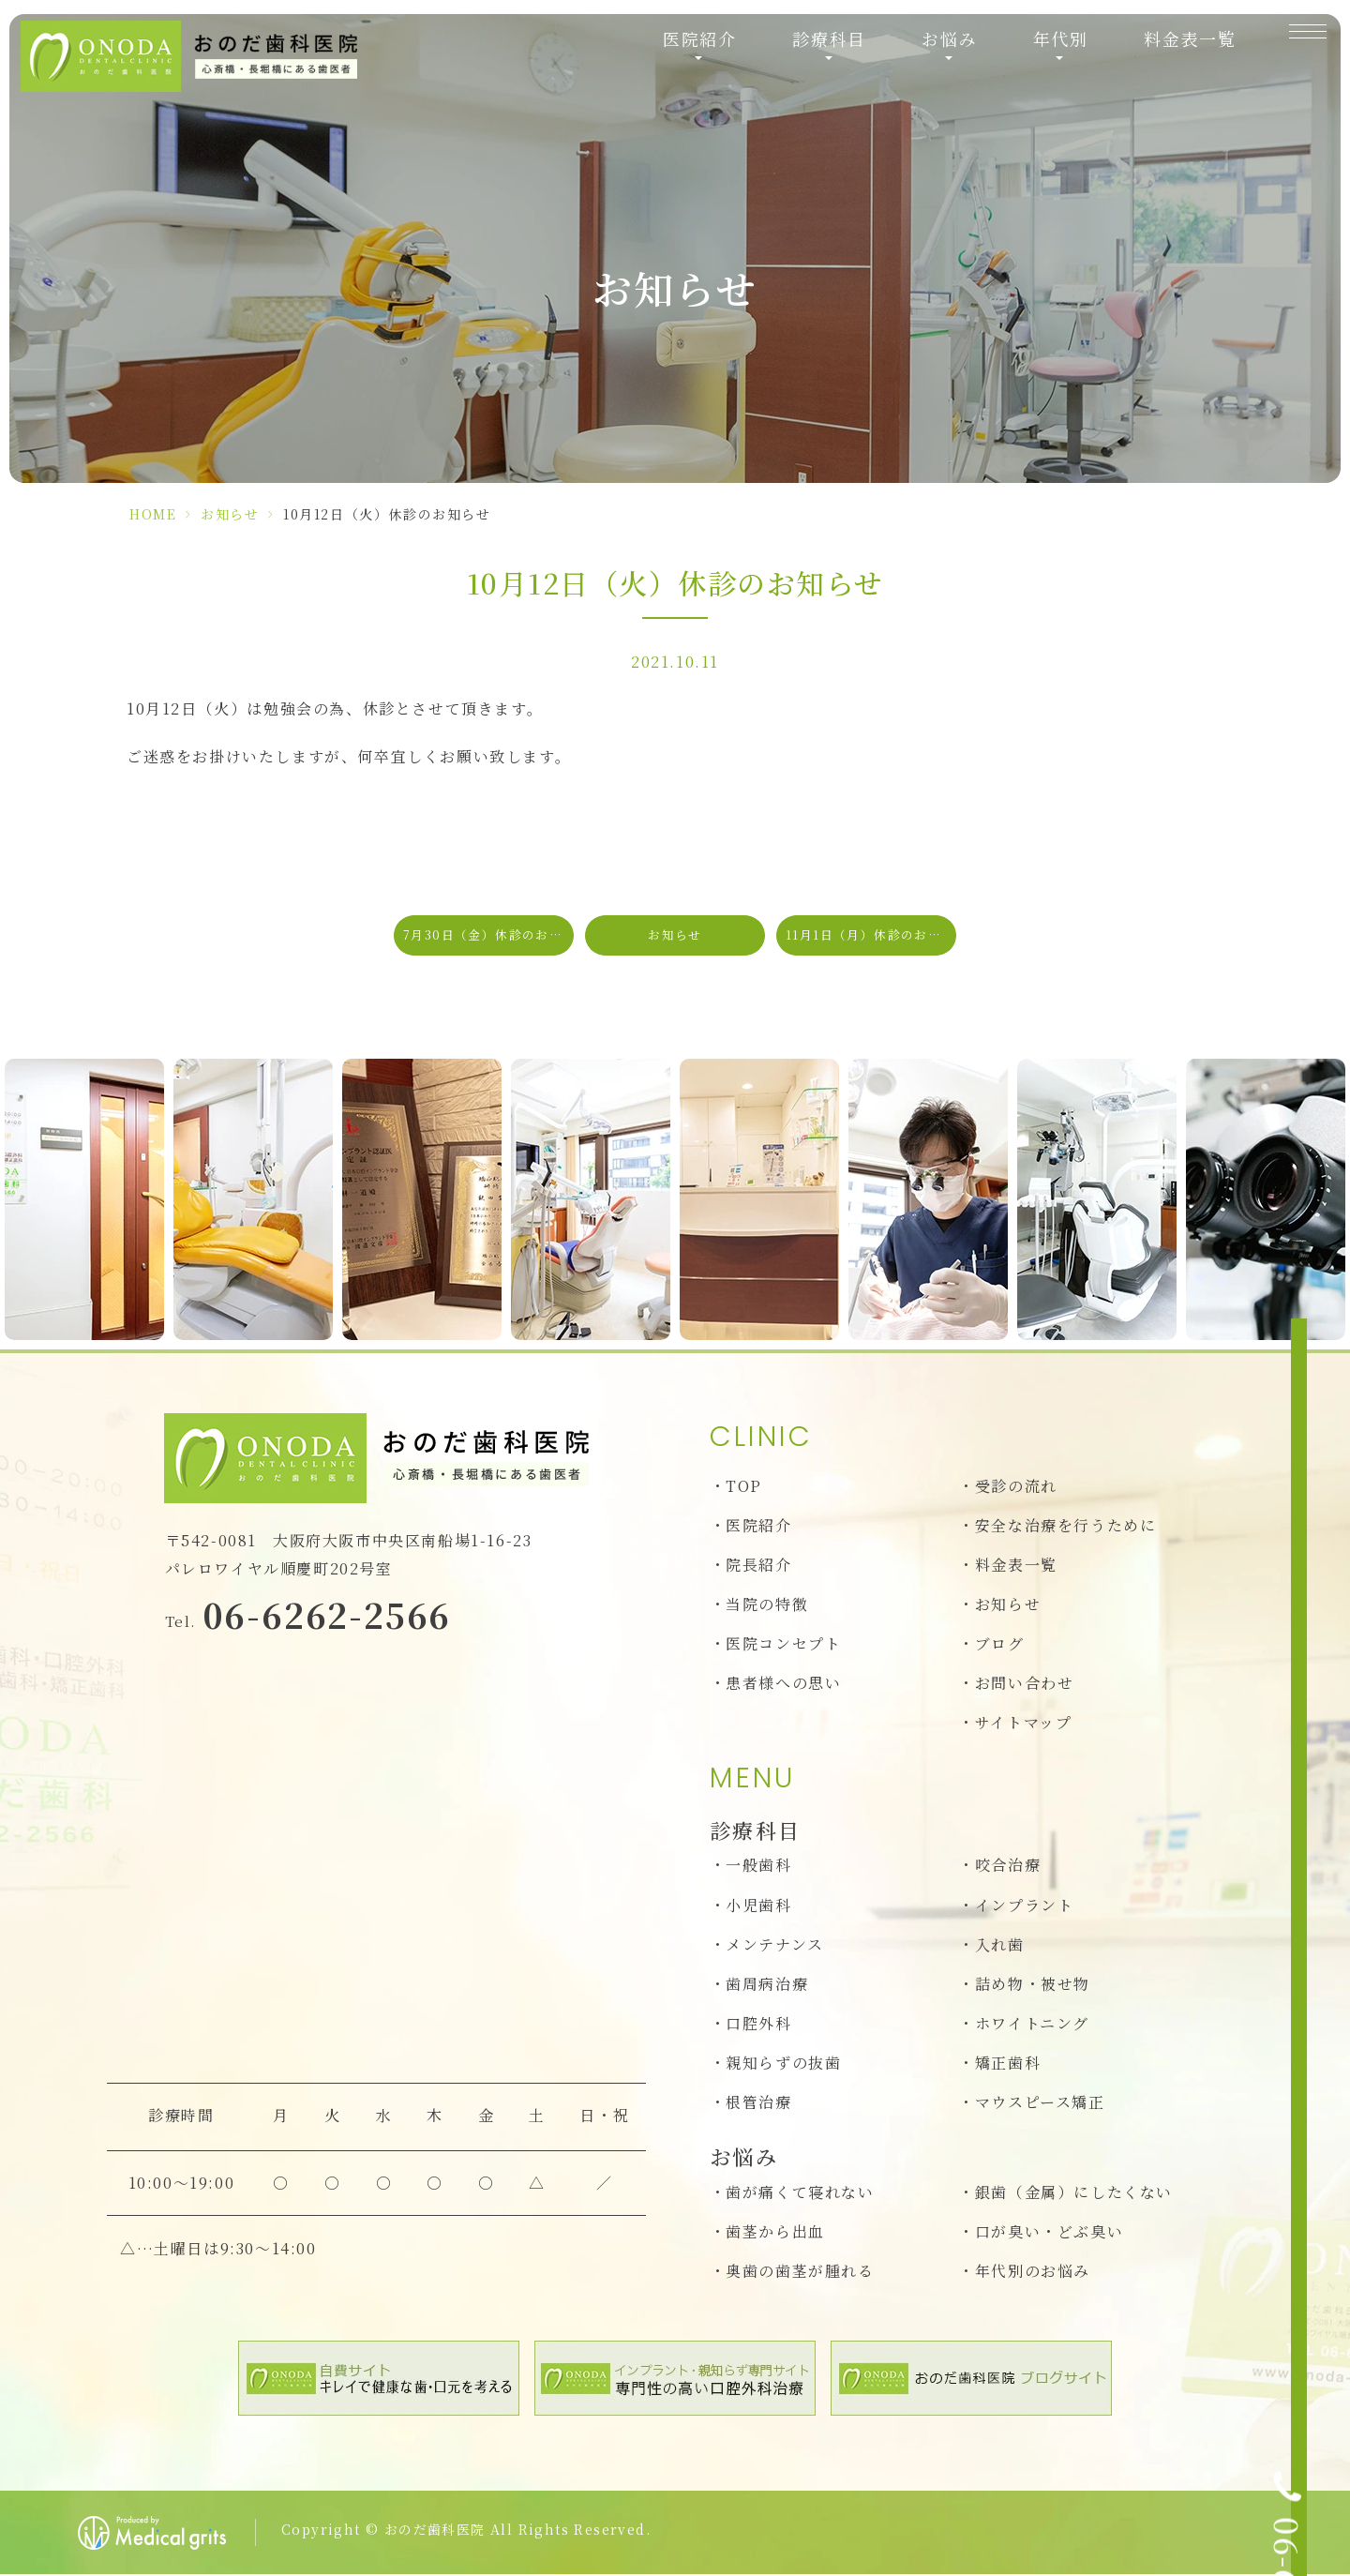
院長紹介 (758, 1566)
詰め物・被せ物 (1032, 1985)
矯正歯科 (1008, 2064)
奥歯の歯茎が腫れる (800, 2271)
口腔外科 (758, 2025)
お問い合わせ (1024, 1684)
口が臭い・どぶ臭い (1049, 2232)
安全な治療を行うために (1066, 1527)
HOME (152, 514)
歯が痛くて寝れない (800, 2193)
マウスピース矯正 (1040, 2104)
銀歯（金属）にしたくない (1074, 2193)
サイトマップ (1023, 1724)
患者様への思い (783, 1684)
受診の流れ (1016, 1488)
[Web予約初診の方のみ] (1315, 1438)
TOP (744, 1488)
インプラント (1024, 1906)
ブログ (1000, 1645)
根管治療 (758, 2104)
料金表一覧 (1172, 59)
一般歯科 (758, 1866)
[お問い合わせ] (1315, 1327)
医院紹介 (758, 1527)
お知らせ (230, 514)
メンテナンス (775, 1945)
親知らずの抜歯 (783, 2064)
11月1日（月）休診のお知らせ (871, 935)
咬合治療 (1008, 1866)
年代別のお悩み (1032, 2271)
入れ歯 (1000, 1945)
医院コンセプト (783, 1645)
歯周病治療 (767, 1985)
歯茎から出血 (775, 2232)
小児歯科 (758, 1906)
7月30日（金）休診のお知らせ (488, 935)
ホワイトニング (1032, 2025)
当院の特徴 (767, 1606)
